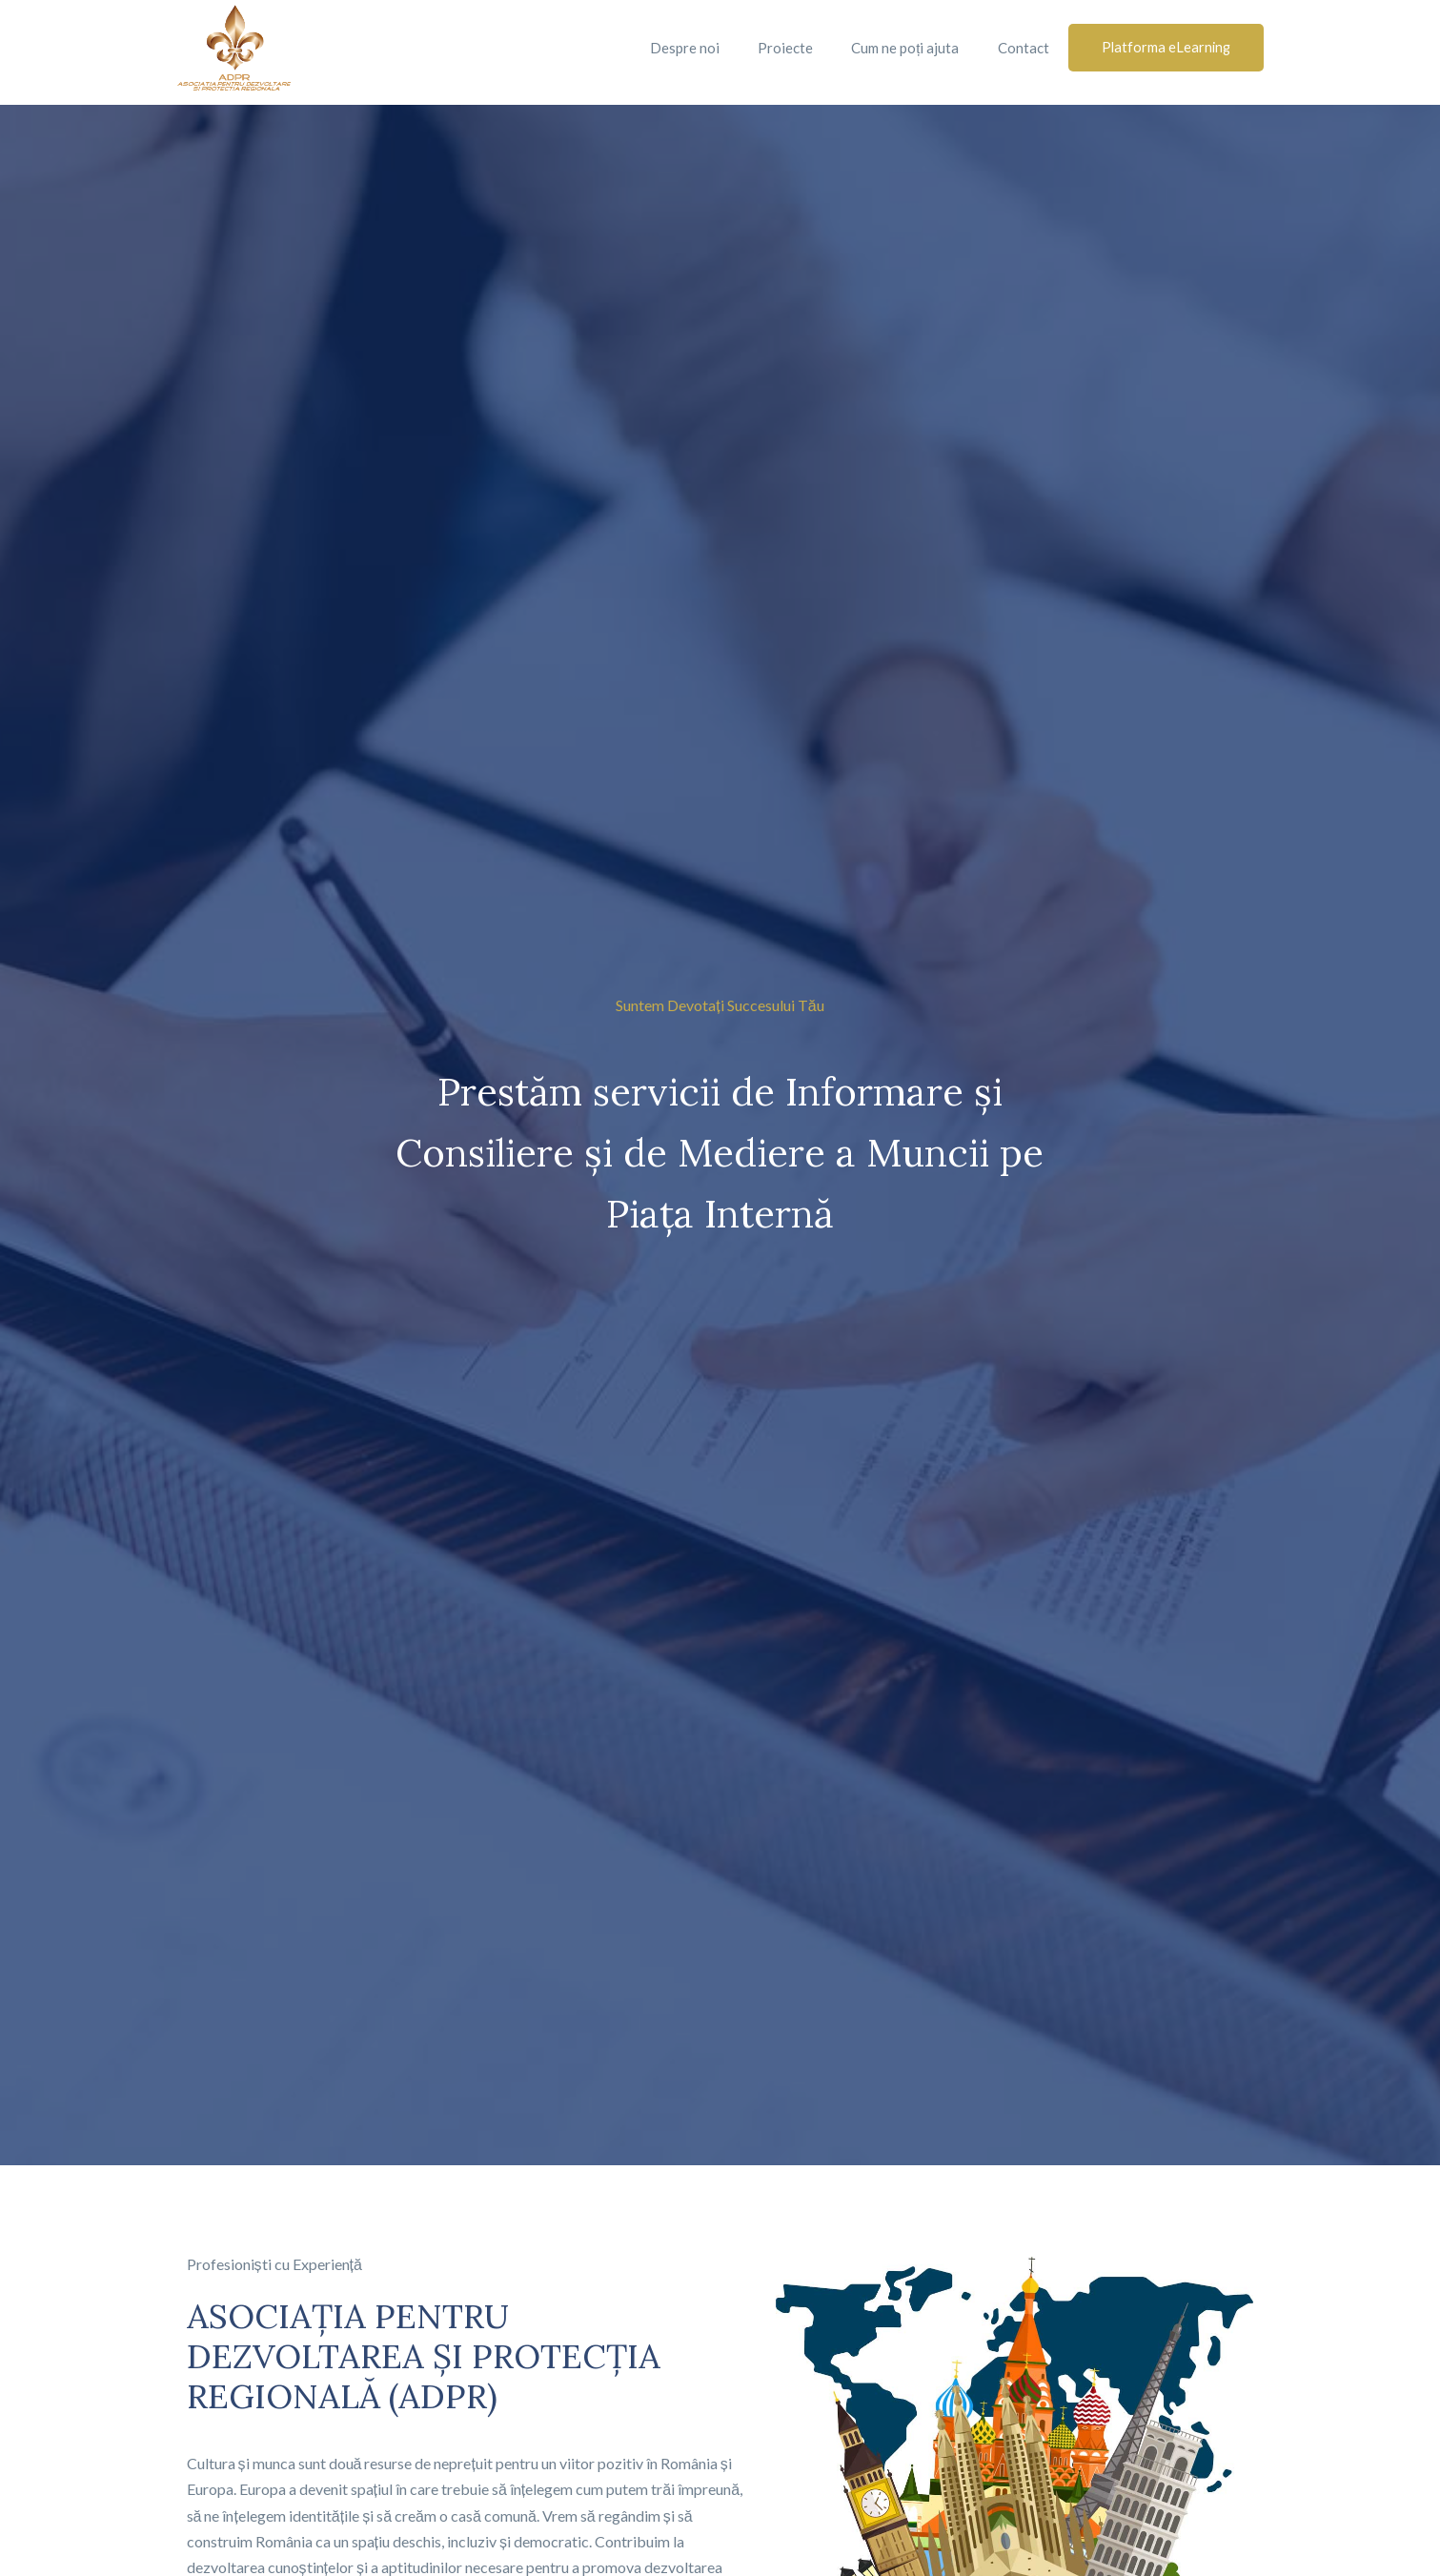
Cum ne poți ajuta (902, 47)
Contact (1020, 47)
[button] (1164, 48)
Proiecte (782, 47)
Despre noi (682, 47)
